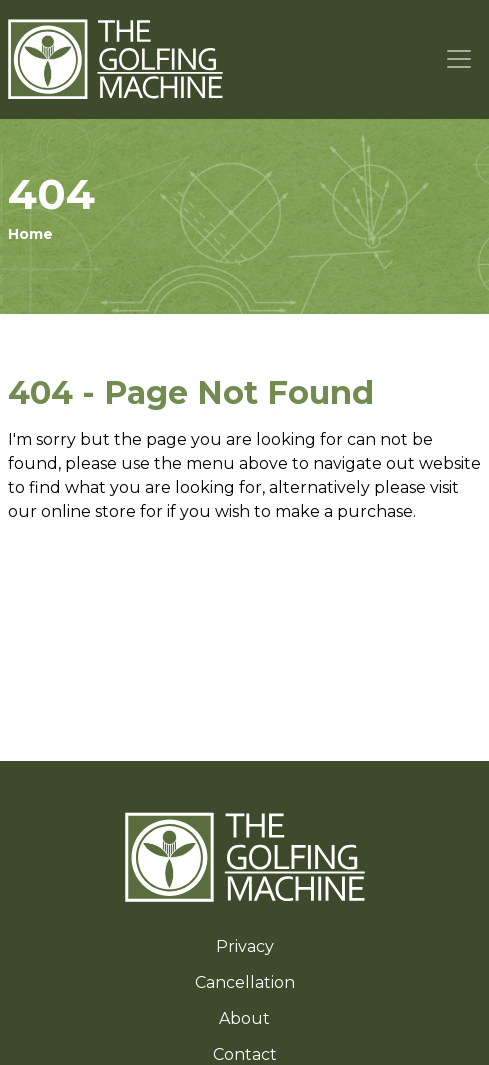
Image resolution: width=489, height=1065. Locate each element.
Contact (245, 1054)
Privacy (245, 946)
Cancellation (245, 982)
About (244, 1018)
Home (30, 234)
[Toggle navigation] (459, 59)
